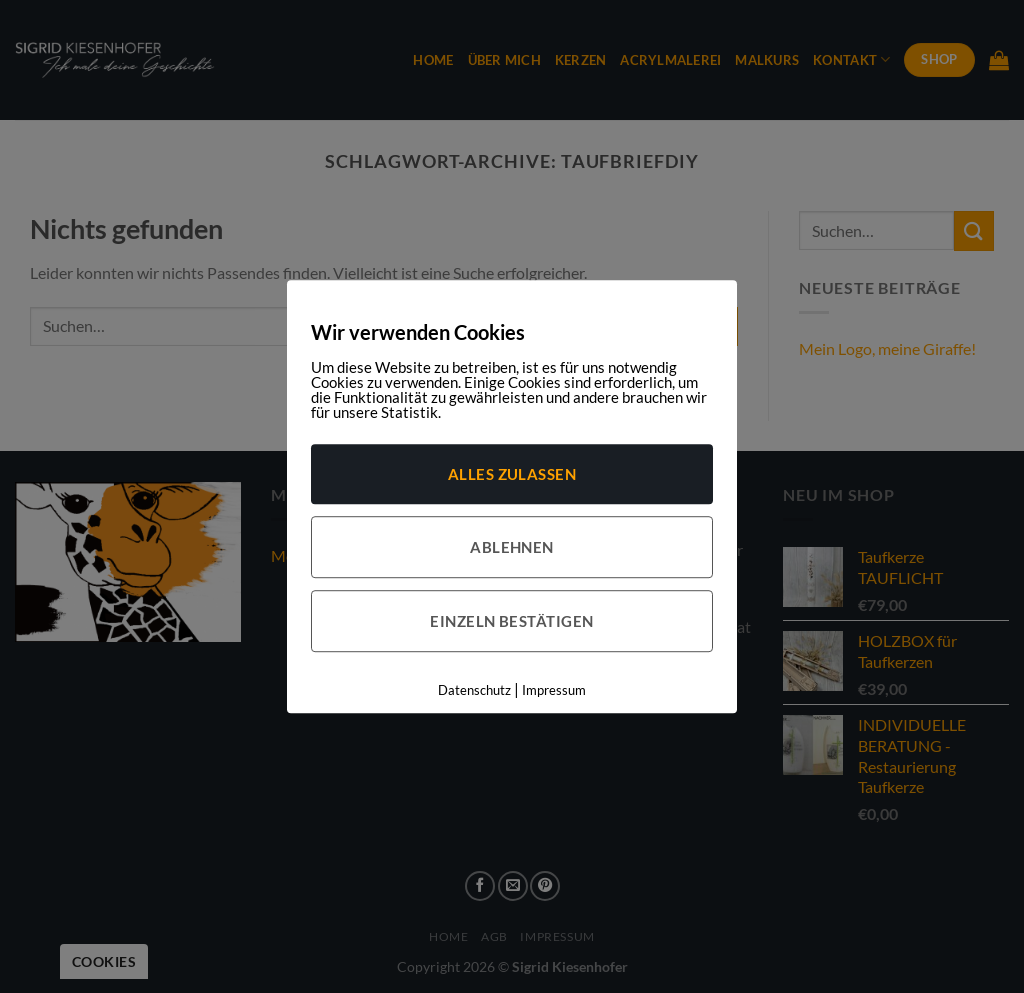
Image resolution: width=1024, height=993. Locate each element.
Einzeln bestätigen (511, 621)
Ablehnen (512, 547)
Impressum (554, 690)
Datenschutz (474, 690)
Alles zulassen (512, 474)
